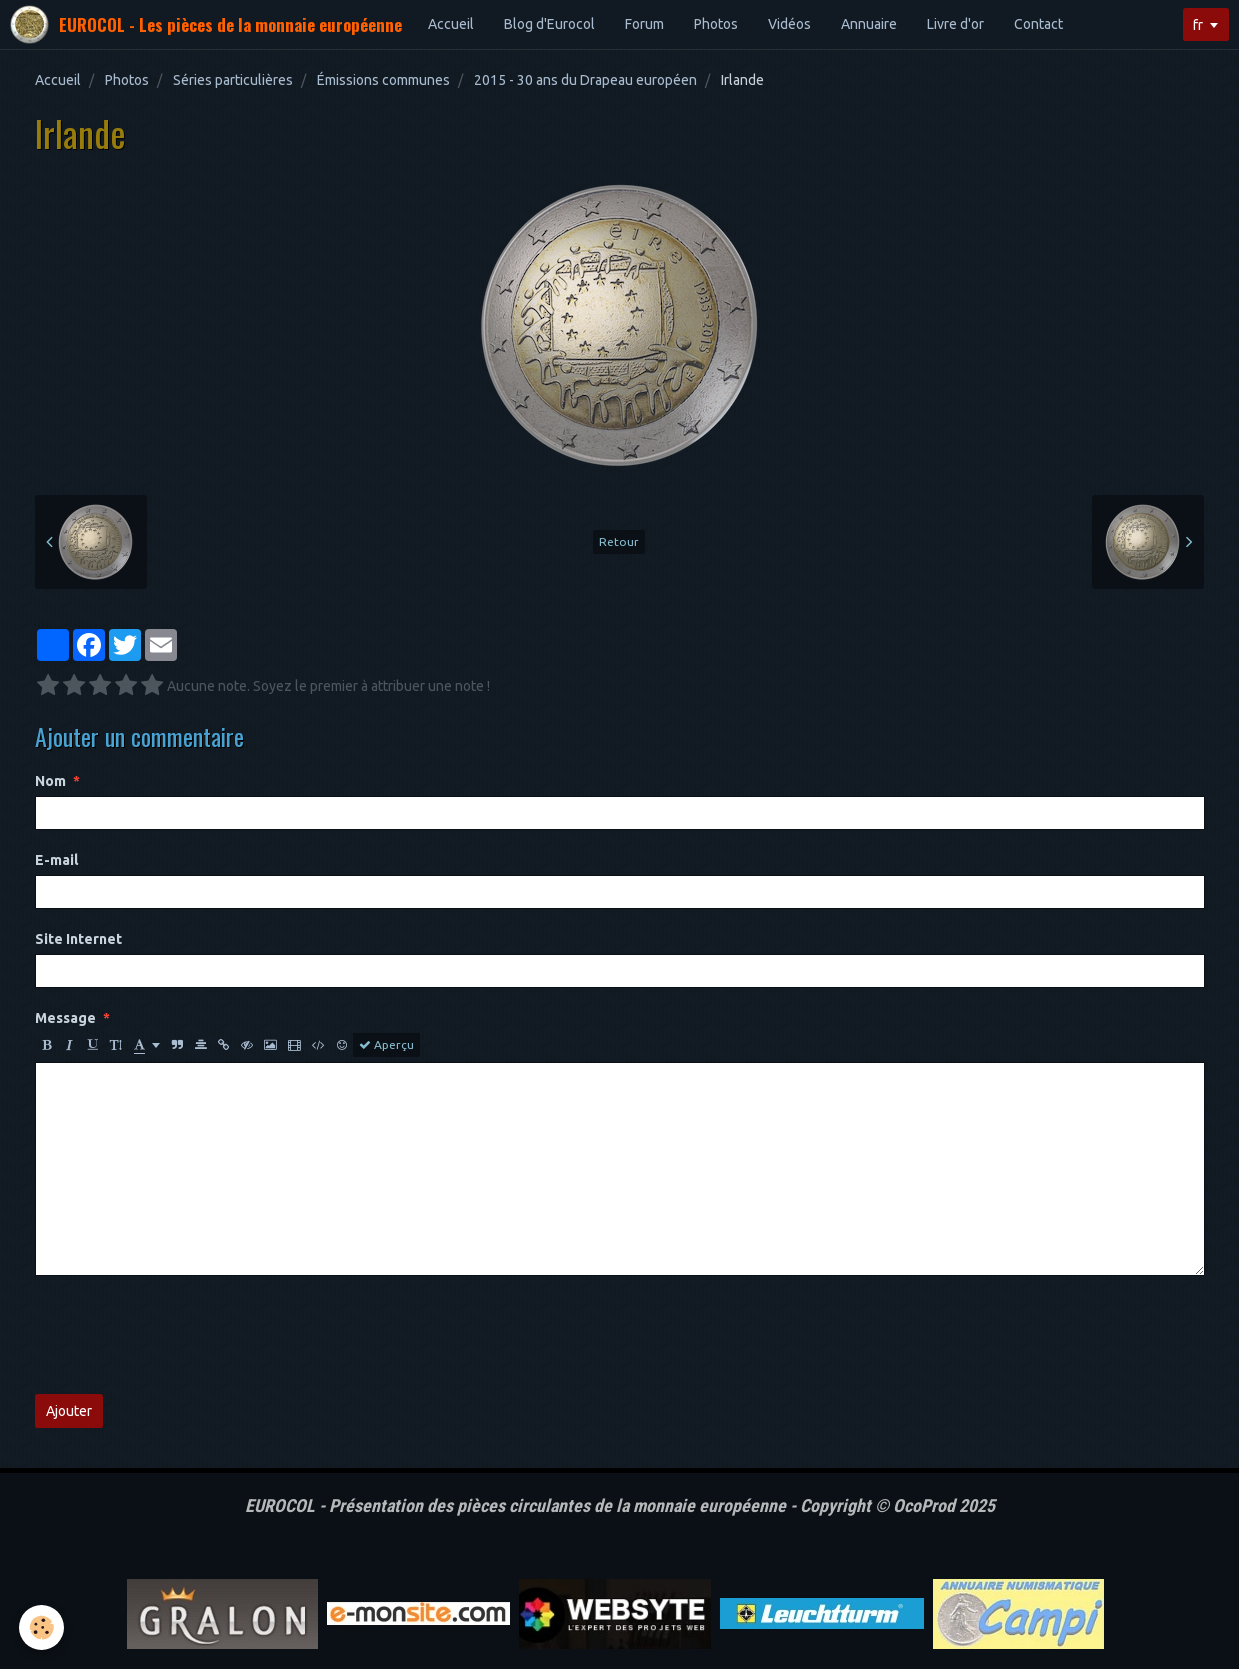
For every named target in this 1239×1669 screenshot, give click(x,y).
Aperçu (386, 1045)
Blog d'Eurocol (549, 24)
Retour (619, 541)
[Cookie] (42, 1627)
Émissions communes (383, 80)
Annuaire (869, 24)
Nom (50, 781)
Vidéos (789, 24)
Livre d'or (955, 24)
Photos (716, 24)
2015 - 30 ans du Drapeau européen (585, 80)
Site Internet (78, 939)
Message (65, 1018)
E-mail (56, 860)
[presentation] (187, 1335)
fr (1198, 25)
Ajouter (69, 1411)
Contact (1038, 24)
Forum (644, 24)
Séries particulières (233, 80)
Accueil (451, 24)
